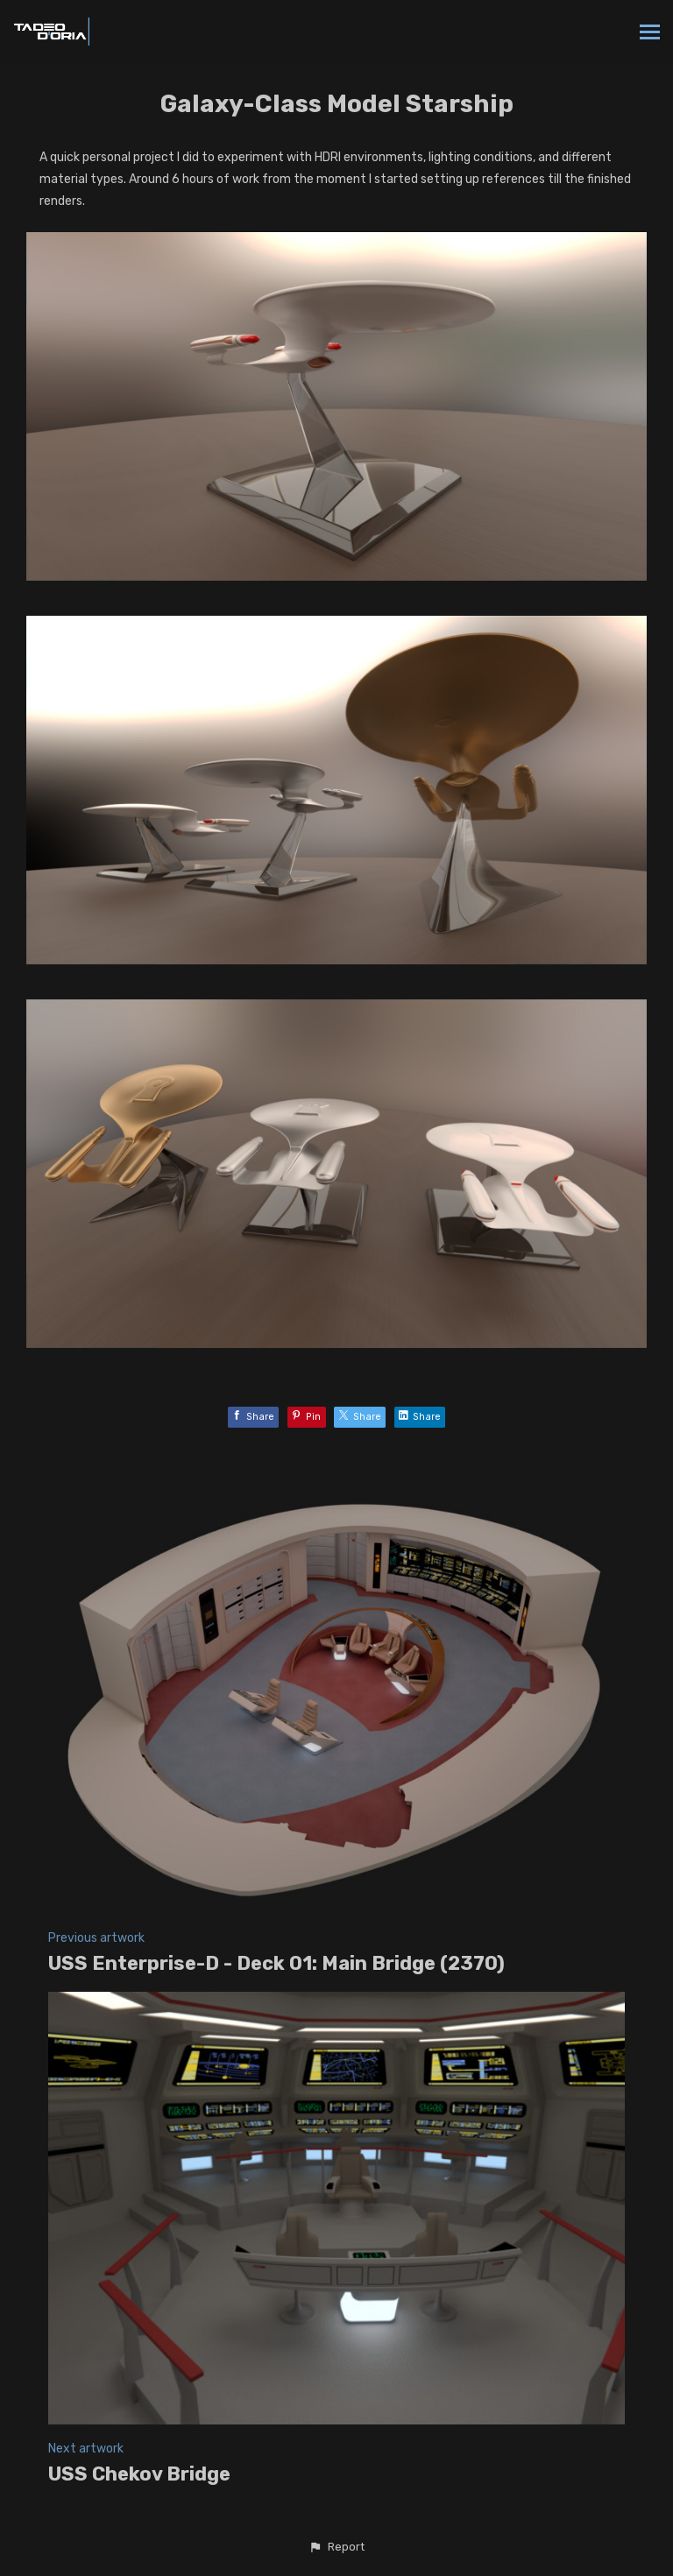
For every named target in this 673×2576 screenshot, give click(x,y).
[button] (336, 2547)
